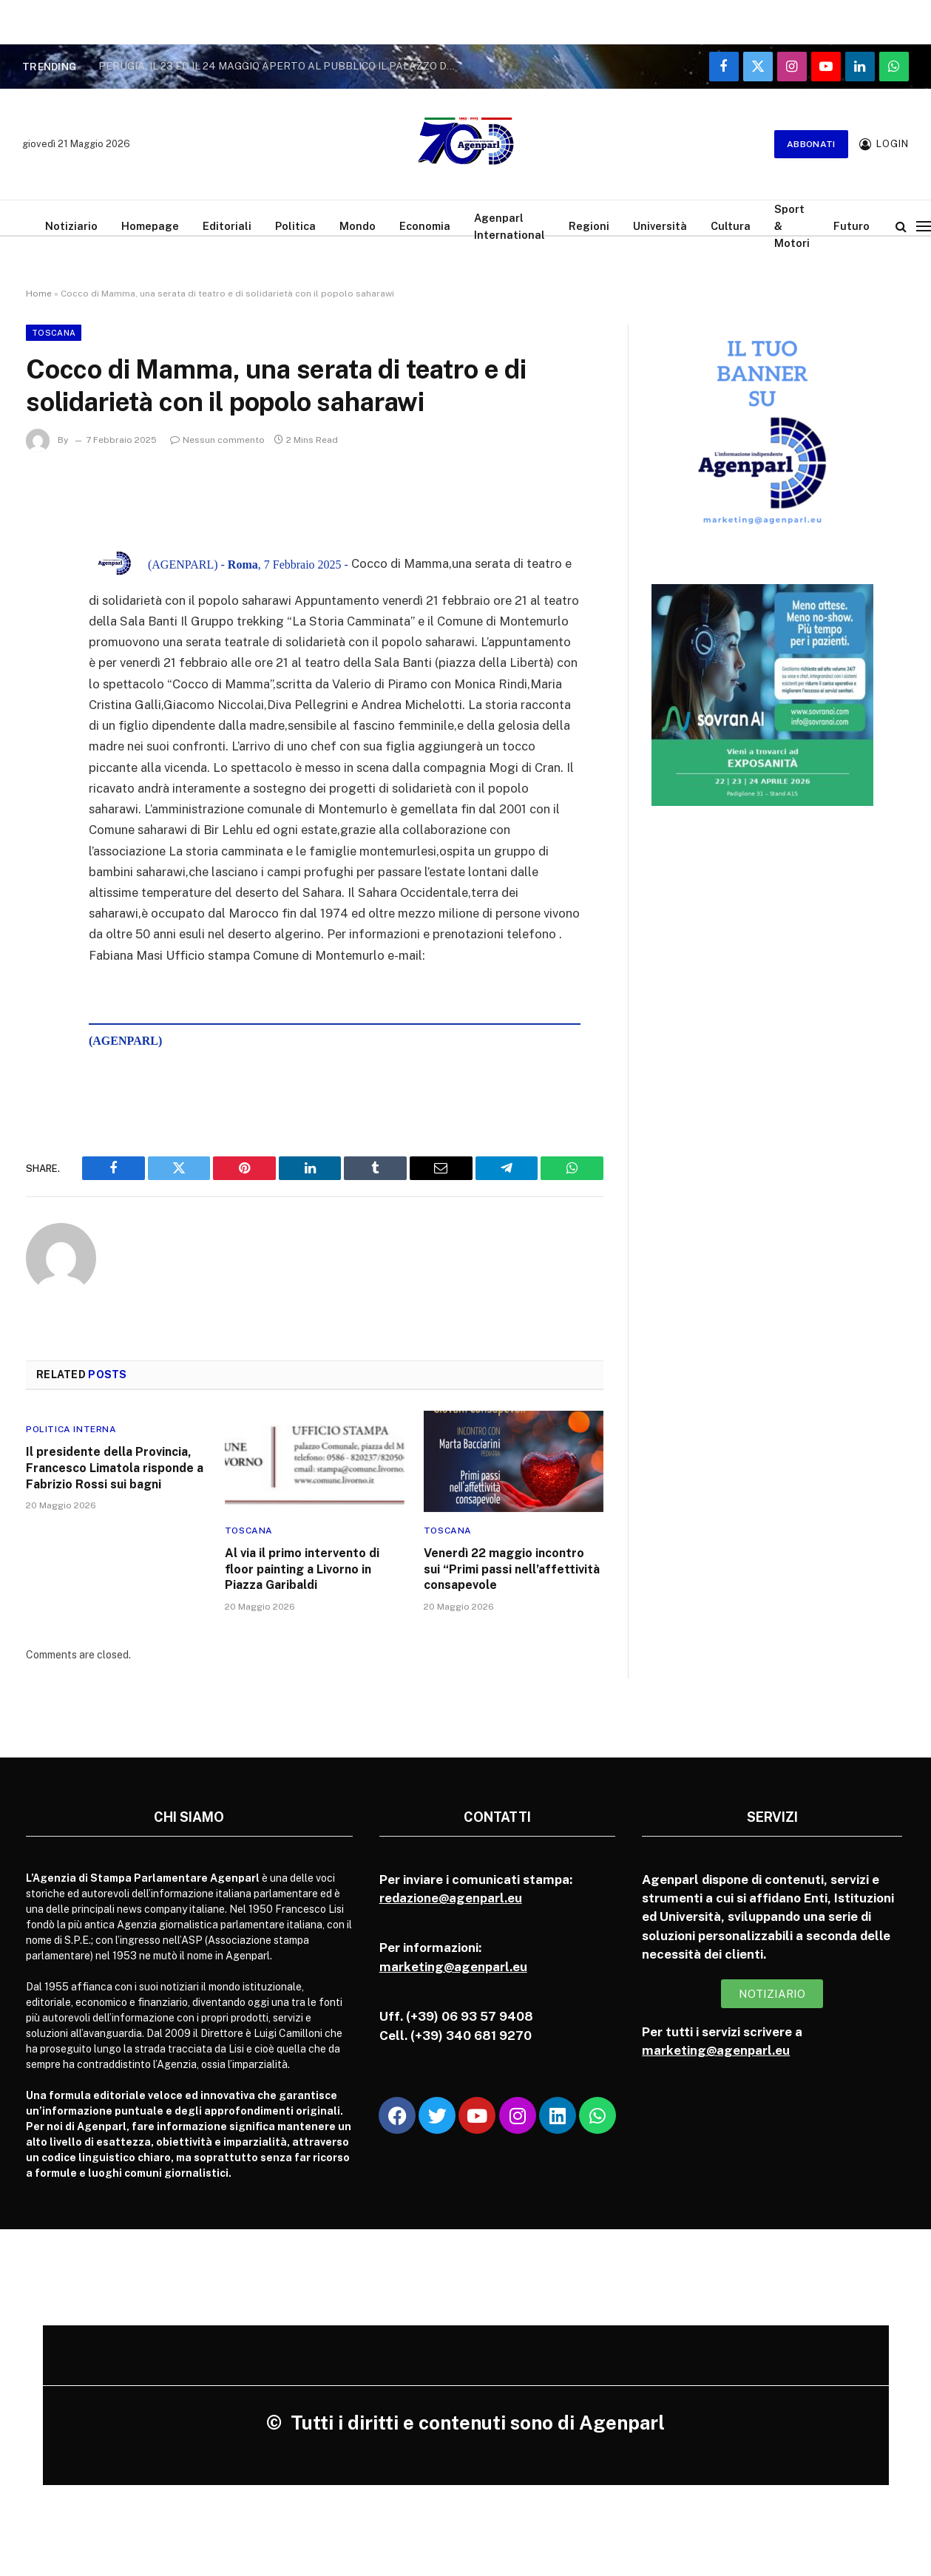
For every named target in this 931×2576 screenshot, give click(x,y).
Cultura (731, 226)
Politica (295, 226)
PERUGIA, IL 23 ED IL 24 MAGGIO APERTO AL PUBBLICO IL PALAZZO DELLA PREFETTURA (283, 66)
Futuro (851, 226)
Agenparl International (509, 226)
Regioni (589, 226)
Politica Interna (71, 1429)
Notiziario (71, 226)
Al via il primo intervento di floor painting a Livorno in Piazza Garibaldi (302, 1569)
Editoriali (227, 226)
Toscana (53, 332)
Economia (424, 226)
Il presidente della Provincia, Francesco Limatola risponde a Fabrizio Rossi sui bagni (114, 1468)
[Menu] (923, 226)
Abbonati (811, 144)
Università (660, 226)
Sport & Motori (792, 226)
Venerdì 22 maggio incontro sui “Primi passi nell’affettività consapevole (512, 1569)
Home (39, 293)
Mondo (357, 226)
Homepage (150, 226)
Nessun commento (217, 440)
